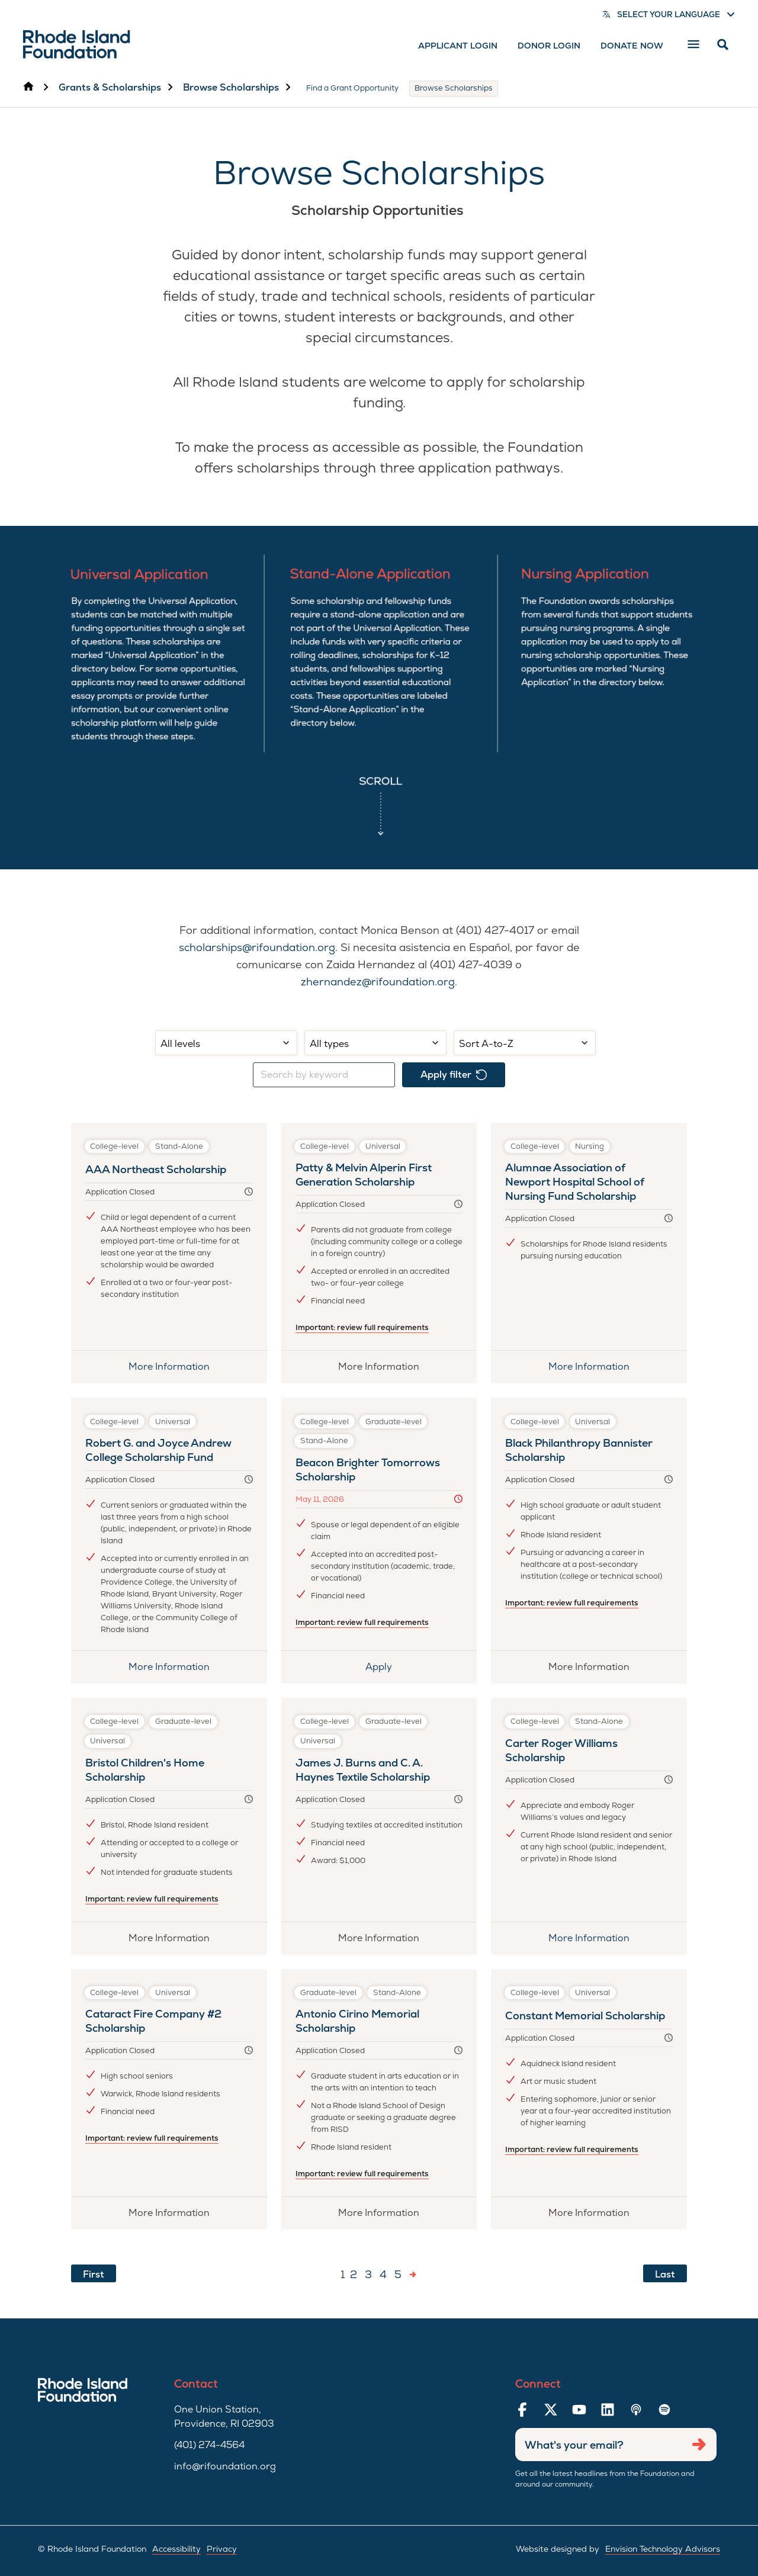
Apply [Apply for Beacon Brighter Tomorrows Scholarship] (399, 1671)
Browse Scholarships (231, 87)
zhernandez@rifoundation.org (378, 981)
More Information (169, 1366)
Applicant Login (457, 45)
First (93, 2274)
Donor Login (549, 45)
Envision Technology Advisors (662, 2548)
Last (665, 2274)
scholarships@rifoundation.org (257, 947)
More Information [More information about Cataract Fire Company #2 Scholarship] (176, 2217)
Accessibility (176, 2548)
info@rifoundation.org (225, 2466)
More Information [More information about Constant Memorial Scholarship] (595, 2217)
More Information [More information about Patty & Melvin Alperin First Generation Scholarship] (385, 1370)
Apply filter (453, 1074)
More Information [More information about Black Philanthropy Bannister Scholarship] (598, 1671)
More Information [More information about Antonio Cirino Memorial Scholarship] (385, 2217)
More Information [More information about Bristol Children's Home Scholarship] (176, 1942)
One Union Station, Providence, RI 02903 (224, 2416)
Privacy (222, 2548)
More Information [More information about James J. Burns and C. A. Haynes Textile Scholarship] (385, 1942)
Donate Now (631, 45)
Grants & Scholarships (110, 87)
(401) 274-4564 (209, 2445)
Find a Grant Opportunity (352, 88)
